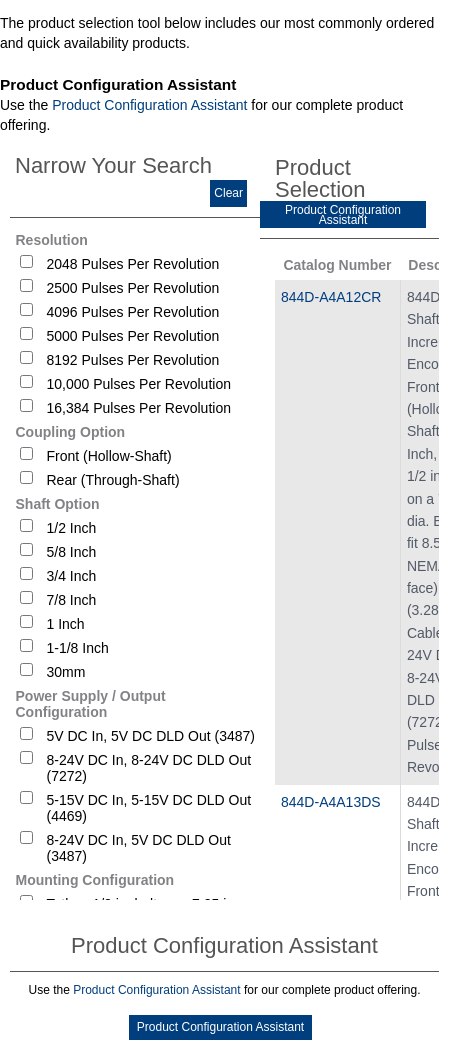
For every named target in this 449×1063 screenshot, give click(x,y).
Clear (228, 193)
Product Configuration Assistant (149, 105)
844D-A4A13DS (331, 802)
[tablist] (224, 575)
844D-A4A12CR (331, 297)
